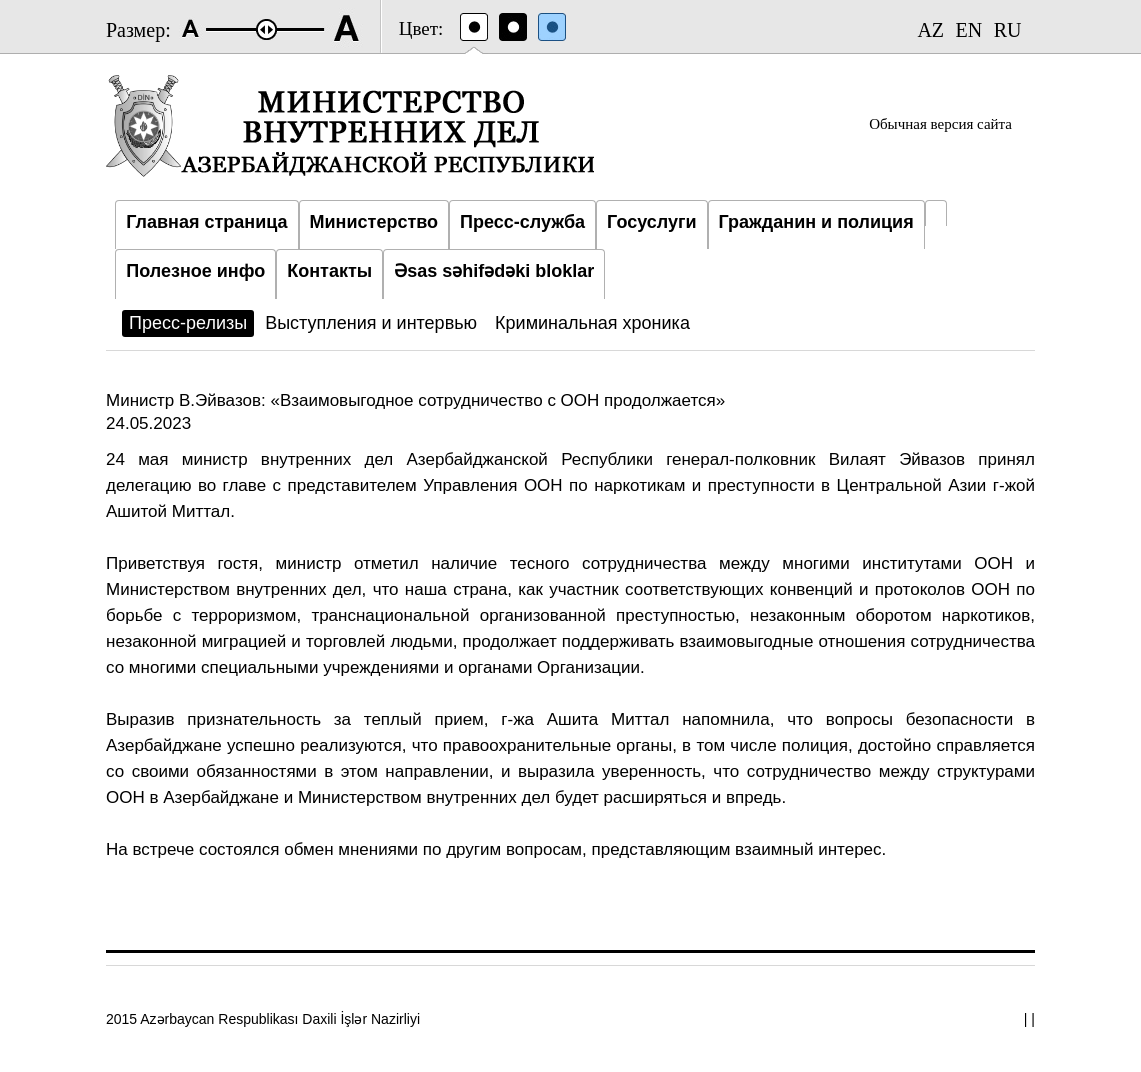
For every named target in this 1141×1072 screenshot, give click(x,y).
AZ (930, 30)
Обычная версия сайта (940, 124)
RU (1008, 30)
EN (969, 30)
